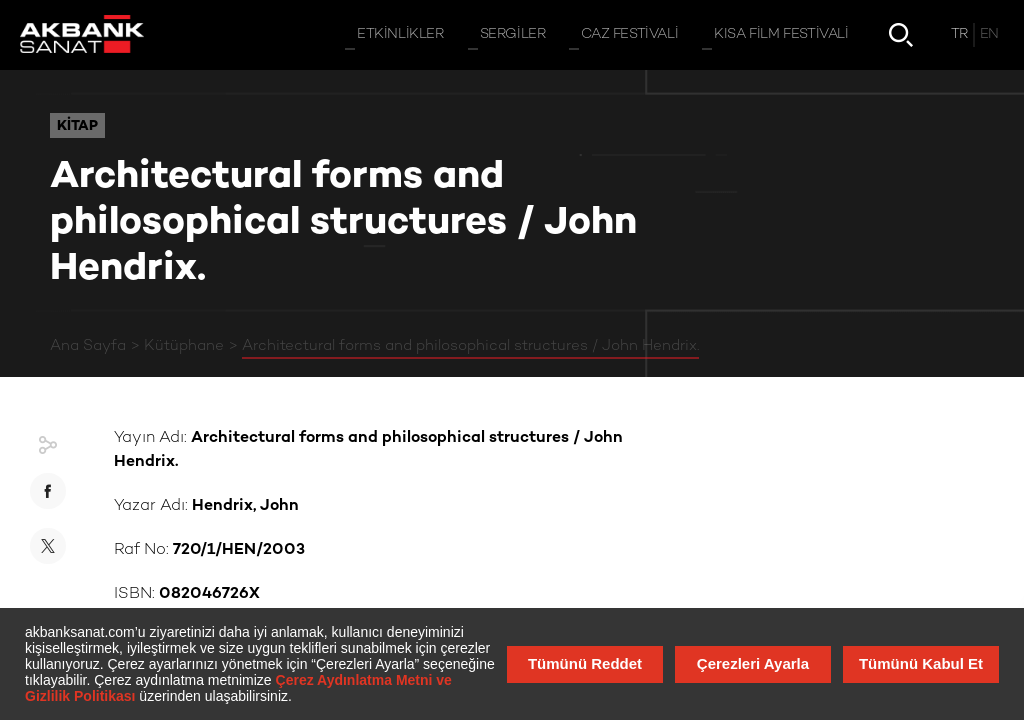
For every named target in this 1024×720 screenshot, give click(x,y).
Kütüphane (184, 346)
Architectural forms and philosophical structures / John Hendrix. (470, 346)
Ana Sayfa (88, 346)
